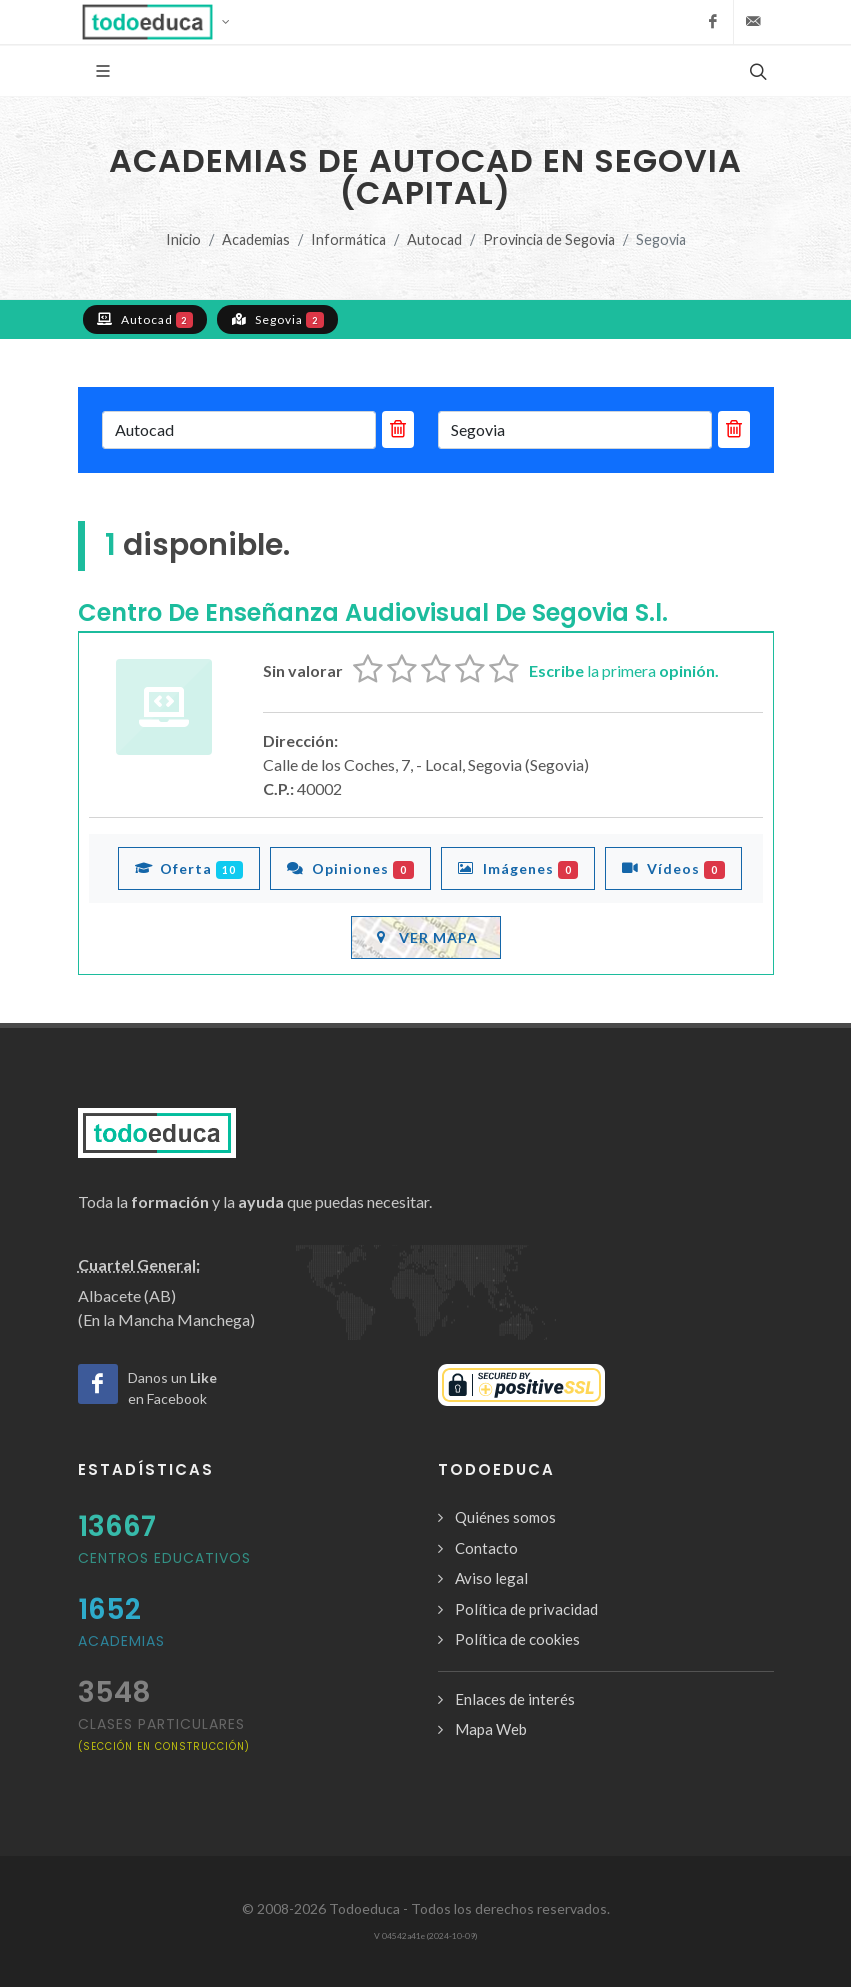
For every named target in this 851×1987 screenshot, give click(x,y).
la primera (624, 670)
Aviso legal (491, 1578)
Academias (256, 239)
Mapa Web (491, 1729)
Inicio (183, 239)
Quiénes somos (505, 1517)
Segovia (277, 319)
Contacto (486, 1548)
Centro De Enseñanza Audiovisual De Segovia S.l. (373, 612)
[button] (162, 22)
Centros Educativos (164, 1558)
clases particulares (164, 1733)
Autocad (434, 239)
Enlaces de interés (515, 1699)
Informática (348, 239)
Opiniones (350, 868)
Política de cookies (517, 1639)
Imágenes (518, 868)
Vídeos (673, 868)
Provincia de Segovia (549, 239)
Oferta (189, 868)
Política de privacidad (526, 1609)
